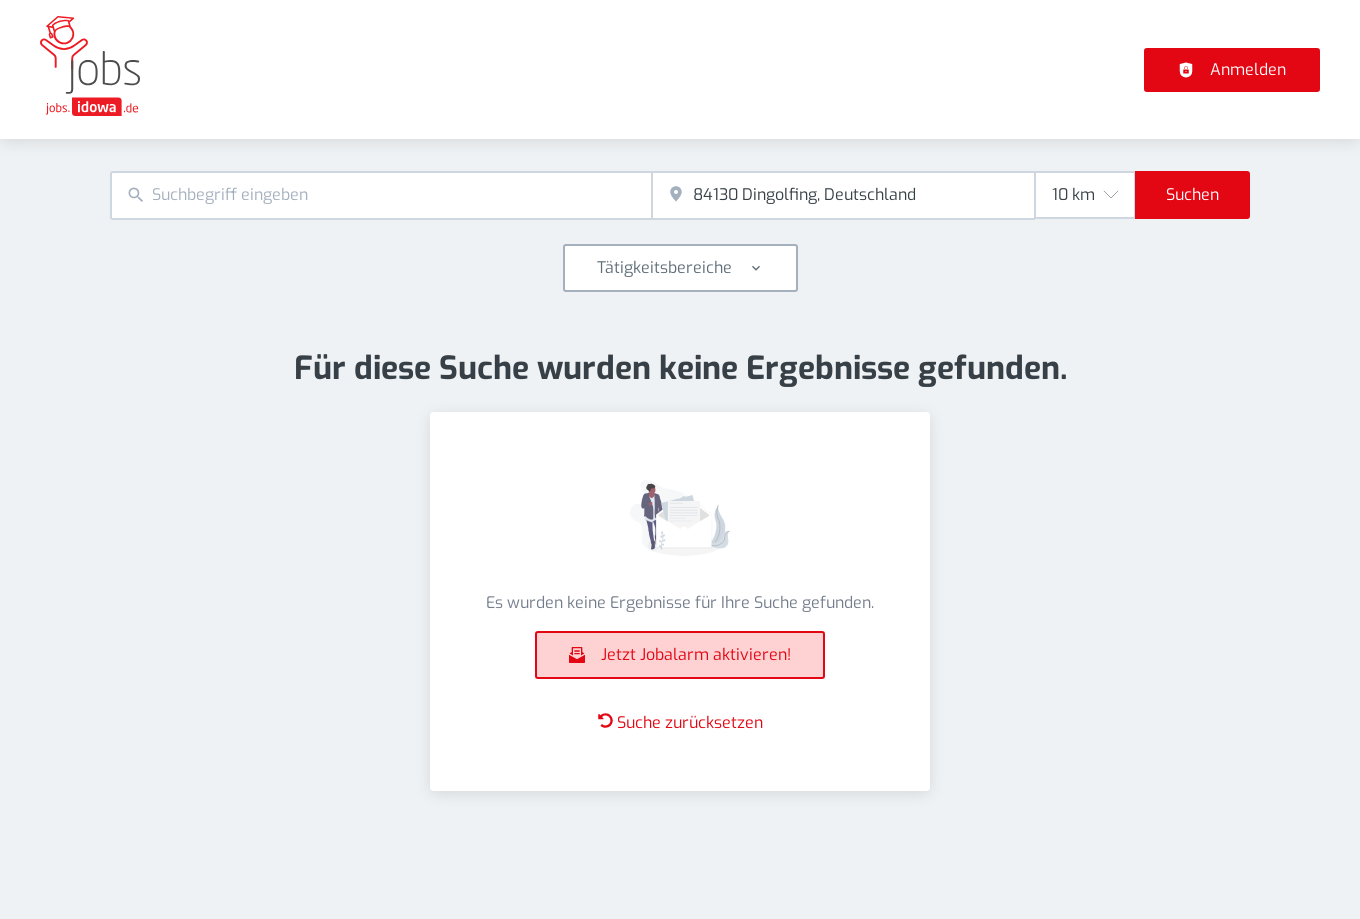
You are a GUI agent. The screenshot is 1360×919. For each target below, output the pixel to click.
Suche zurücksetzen (680, 722)
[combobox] (381, 195)
